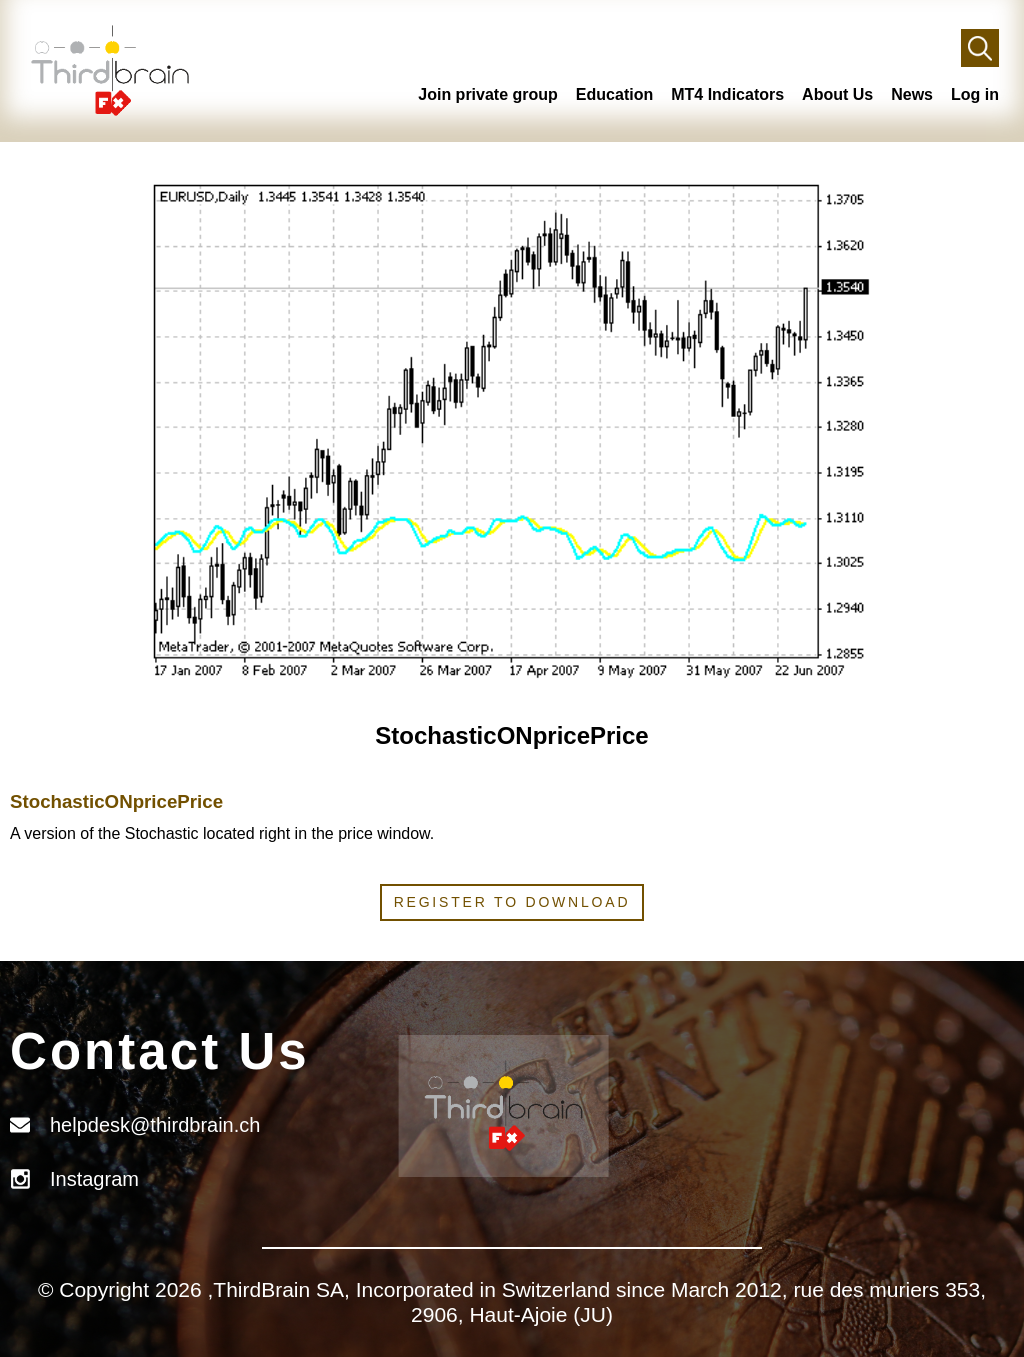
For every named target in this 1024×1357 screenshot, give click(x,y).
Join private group (488, 94)
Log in (975, 94)
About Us (837, 94)
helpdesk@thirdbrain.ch (155, 1125)
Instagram (94, 1179)
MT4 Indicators (727, 94)
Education (614, 94)
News (912, 94)
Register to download (512, 902)
